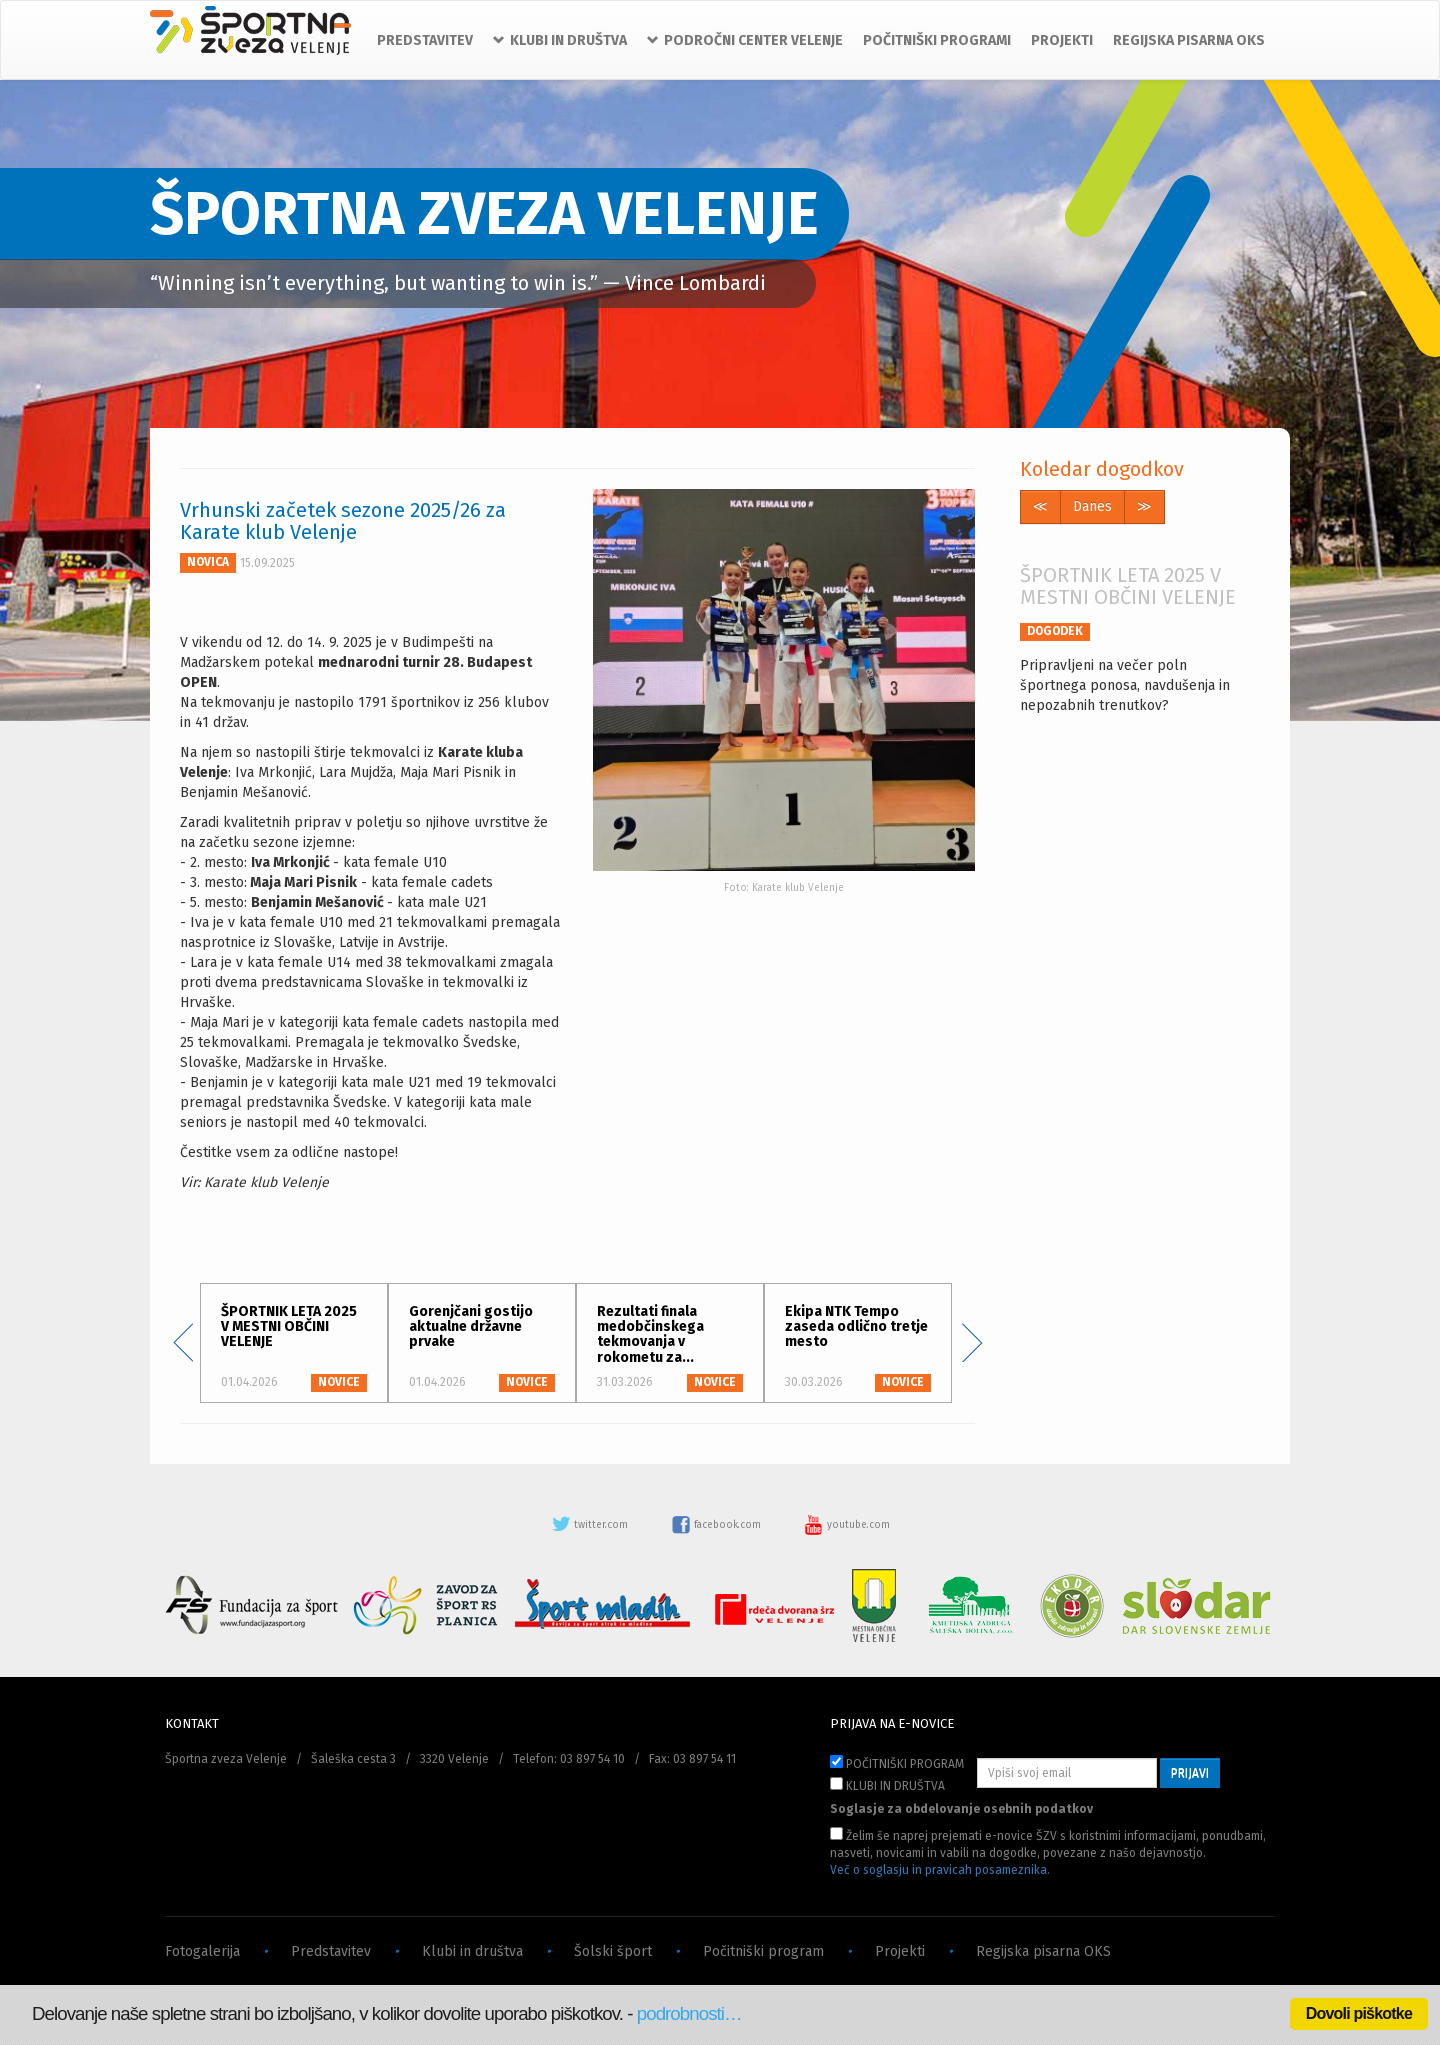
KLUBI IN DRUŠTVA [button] (560, 40)
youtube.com (847, 1525)
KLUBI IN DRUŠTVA (887, 1785)
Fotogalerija (202, 1951)
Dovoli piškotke (1359, 2013)
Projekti (900, 1951)
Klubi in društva (472, 1951)
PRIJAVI (1190, 1773)
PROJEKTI (1062, 40)
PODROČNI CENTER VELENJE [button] (745, 40)
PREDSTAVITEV (425, 40)
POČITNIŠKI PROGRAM (897, 1763)
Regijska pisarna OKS (1043, 1951)
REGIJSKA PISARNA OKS (1189, 40)
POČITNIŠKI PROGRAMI (937, 40)
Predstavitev (331, 1951)
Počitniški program (763, 1951)
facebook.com (717, 1525)
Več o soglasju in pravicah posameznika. (940, 1870)
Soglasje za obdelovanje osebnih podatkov (961, 1809)
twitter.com (591, 1525)
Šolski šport (613, 1951)
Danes (1092, 506)
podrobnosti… (689, 2013)
